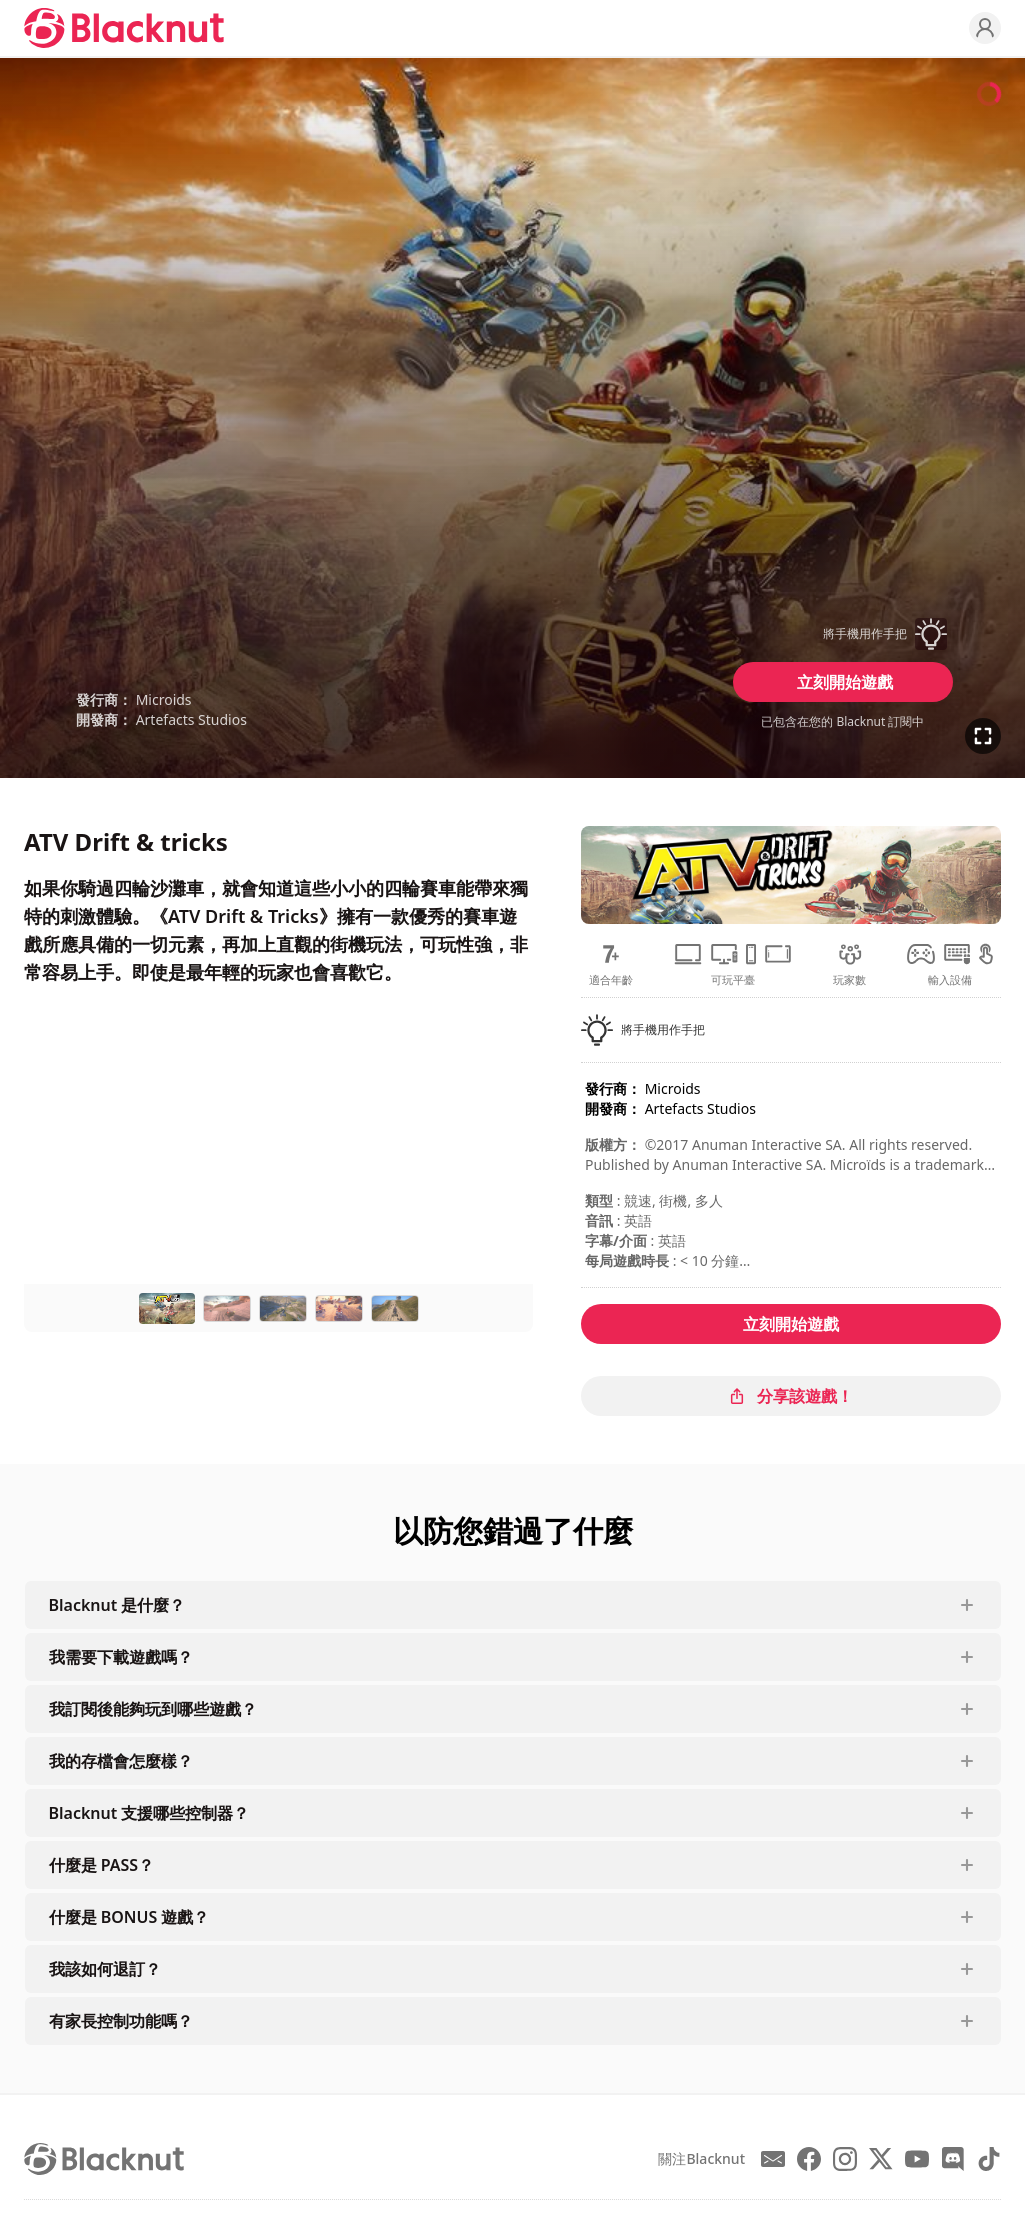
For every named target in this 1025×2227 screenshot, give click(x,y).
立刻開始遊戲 (845, 682)
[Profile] (985, 28)
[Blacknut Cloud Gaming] (124, 28)
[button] (843, 634)
